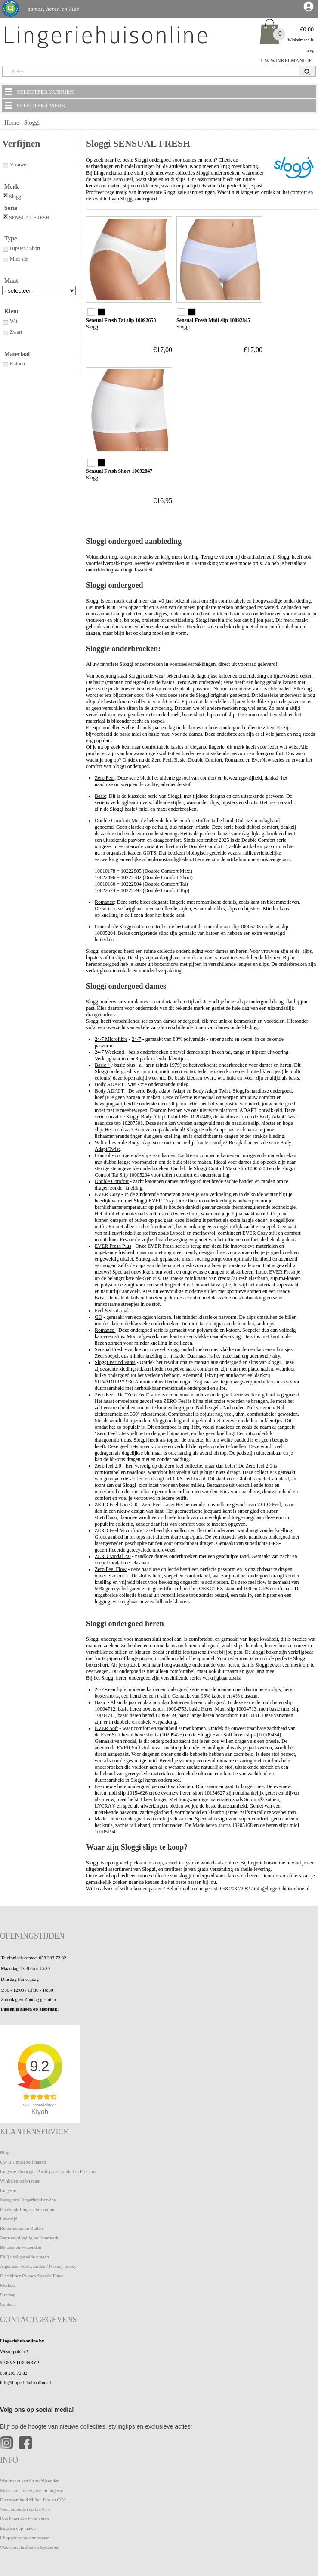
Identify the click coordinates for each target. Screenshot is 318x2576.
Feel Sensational (112, 1311)
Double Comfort (112, 821)
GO (98, 1317)
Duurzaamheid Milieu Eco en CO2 (33, 2499)
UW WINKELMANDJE (286, 61)
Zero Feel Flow (111, 1569)
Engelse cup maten (18, 2528)
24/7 (136, 1039)
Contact (7, 2304)
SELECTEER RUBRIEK (38, 91)
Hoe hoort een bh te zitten (24, 2518)
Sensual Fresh (109, 1349)
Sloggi (32, 122)
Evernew (104, 1786)
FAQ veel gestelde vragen (24, 2256)
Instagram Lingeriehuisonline (28, 2199)
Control (103, 1155)
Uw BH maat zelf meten (23, 2161)
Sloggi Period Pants (115, 1362)
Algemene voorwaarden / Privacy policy (38, 2266)
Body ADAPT (109, 1091)
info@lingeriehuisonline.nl (281, 1889)
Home (11, 122)
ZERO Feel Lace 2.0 (116, 1505)
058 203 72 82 (235, 1889)
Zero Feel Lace (157, 1505)
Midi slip (15, 259)
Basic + (102, 1065)
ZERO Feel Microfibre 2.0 (122, 1530)
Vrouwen (15, 165)
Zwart (12, 332)
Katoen (13, 364)
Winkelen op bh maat (20, 2180)
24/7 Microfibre (111, 1039)
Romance (104, 902)
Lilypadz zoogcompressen (24, 2537)
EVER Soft (106, 1728)
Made (100, 1819)
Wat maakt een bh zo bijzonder (29, 2480)
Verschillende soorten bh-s (25, 2509)
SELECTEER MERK (34, 105)
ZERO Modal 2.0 (113, 1556)
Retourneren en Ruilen (21, 2228)
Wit (10, 321)
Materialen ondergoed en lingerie (31, 2490)
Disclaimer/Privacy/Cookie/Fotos (31, 2275)
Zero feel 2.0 (108, 1466)
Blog (4, 2152)
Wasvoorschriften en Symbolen (29, 2547)
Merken (7, 2285)
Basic (100, 796)
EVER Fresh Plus (113, 1246)
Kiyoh (40, 2111)
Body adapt (158, 1091)
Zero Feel (104, 778)
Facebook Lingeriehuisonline (28, 2209)
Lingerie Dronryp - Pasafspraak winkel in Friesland (49, 2171)
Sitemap (7, 2294)
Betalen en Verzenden (20, 2247)
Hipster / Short (21, 248)
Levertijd (8, 2218)
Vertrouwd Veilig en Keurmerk (29, 2237)
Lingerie (8, 2190)
